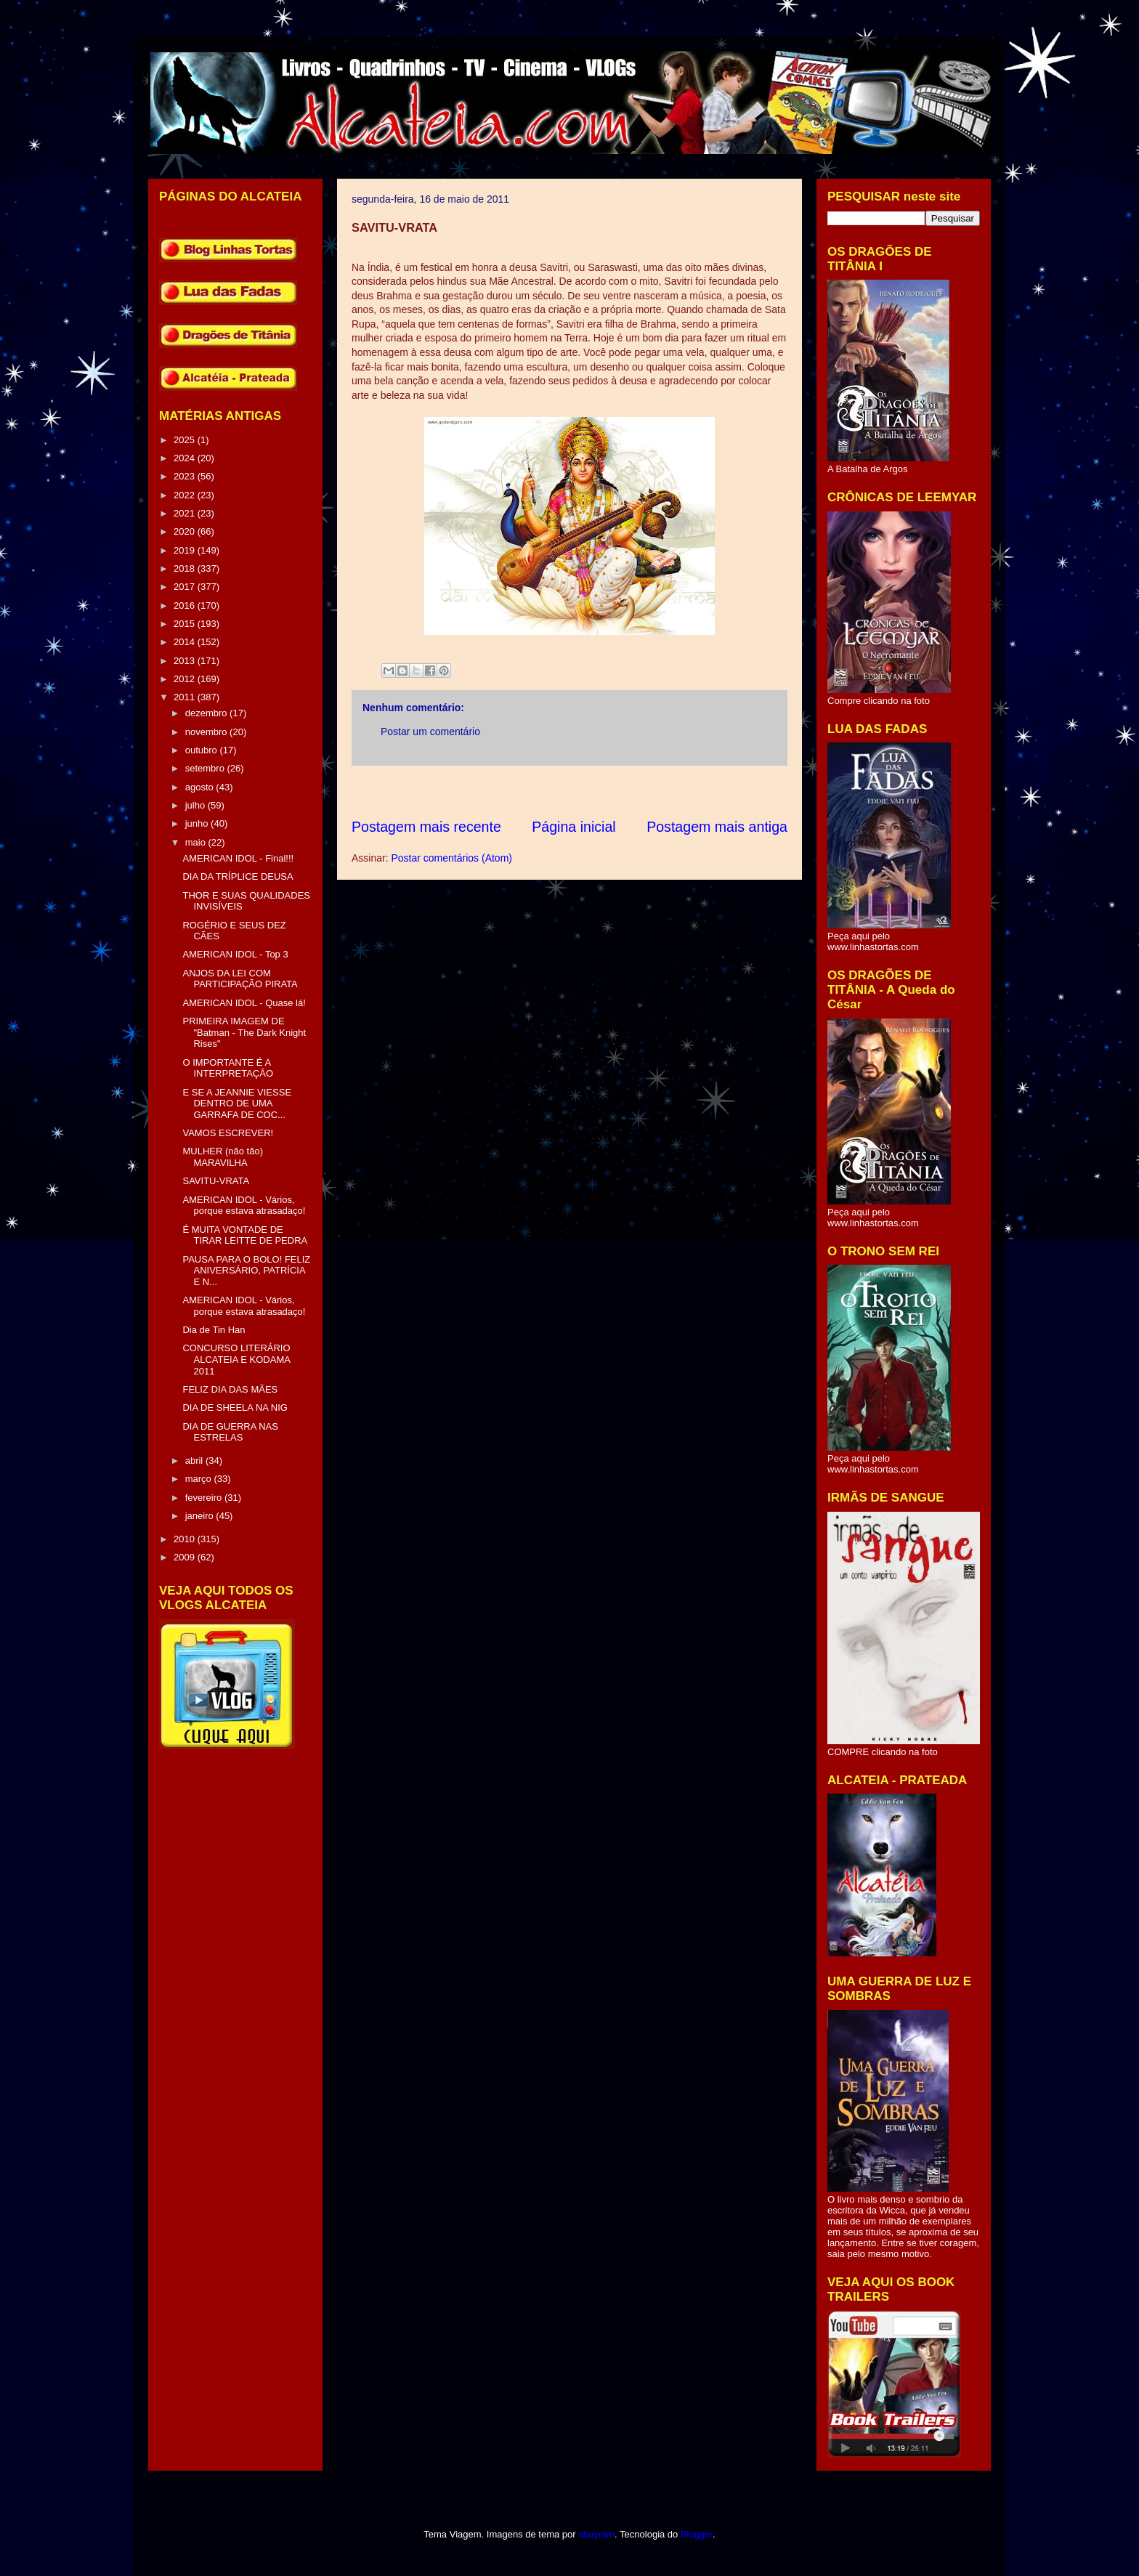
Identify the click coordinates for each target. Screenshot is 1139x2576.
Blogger (697, 2534)
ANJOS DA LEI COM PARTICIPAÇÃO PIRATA (239, 979)
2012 (186, 678)
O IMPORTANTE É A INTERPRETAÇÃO (227, 1068)
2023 (186, 476)
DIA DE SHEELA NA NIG (235, 1407)
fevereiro (204, 1497)
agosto (200, 787)
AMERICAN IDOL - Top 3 (235, 954)
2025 (186, 439)
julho (196, 805)
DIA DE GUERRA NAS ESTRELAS (229, 1432)
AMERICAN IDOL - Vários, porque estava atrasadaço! (243, 1205)
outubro (202, 750)
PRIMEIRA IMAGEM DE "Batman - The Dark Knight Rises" (244, 1032)
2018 (186, 568)
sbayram (596, 2534)
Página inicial (573, 827)
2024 (186, 458)
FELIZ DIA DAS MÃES (229, 1389)
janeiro (200, 1515)
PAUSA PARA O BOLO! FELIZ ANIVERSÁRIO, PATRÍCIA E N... (246, 1270)
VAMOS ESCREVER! (227, 1132)
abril (195, 1460)
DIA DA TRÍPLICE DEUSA (237, 876)
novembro (207, 731)
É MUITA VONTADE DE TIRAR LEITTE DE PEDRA (244, 1235)
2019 (186, 550)
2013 (186, 660)
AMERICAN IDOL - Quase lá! (243, 1002)
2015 (186, 623)
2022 (186, 495)
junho (198, 823)
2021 (186, 513)
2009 (186, 1557)
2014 (186, 641)
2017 (186, 586)
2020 (186, 531)
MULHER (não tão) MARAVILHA (222, 1157)
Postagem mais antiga (716, 827)
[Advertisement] (616, 791)
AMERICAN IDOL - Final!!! (237, 858)
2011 (186, 697)
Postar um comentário (430, 731)
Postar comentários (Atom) (451, 858)
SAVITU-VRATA (215, 1180)
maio (196, 842)
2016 (186, 605)
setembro (206, 768)
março (199, 1478)
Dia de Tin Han (213, 1329)
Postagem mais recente (426, 827)
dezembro (207, 713)
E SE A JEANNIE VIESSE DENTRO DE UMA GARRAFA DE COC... (236, 1103)
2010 (186, 1539)
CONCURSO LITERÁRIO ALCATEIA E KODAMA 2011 (236, 1359)
